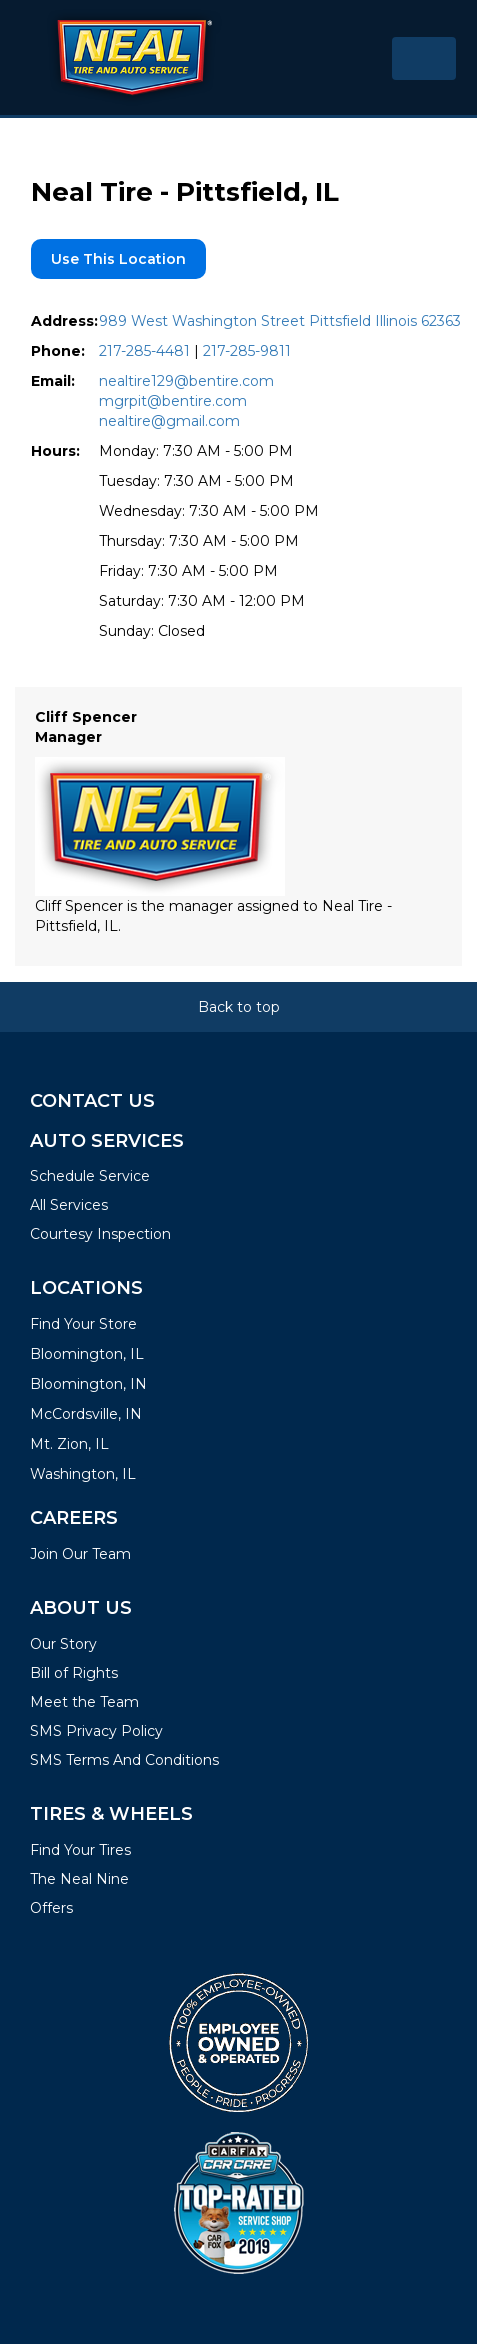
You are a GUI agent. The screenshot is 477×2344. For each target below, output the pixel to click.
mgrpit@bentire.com (173, 401)
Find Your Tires (80, 1850)
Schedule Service (90, 1176)
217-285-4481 (144, 351)
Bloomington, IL (87, 1354)
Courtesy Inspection (100, 1234)
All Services (69, 1205)
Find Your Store (83, 1324)
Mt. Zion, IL (69, 1444)
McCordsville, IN (86, 1414)
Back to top (239, 1007)
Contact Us (92, 1101)
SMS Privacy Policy (96, 1731)
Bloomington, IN (88, 1384)
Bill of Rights (74, 1673)
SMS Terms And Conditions (124, 1760)
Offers (51, 1908)
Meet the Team (84, 1702)
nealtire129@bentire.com (186, 381)
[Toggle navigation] (424, 58)
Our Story (63, 1644)
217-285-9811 (247, 351)
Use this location (118, 259)
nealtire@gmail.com (169, 421)
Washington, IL (83, 1474)
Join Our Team (80, 1554)
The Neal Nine (79, 1879)
